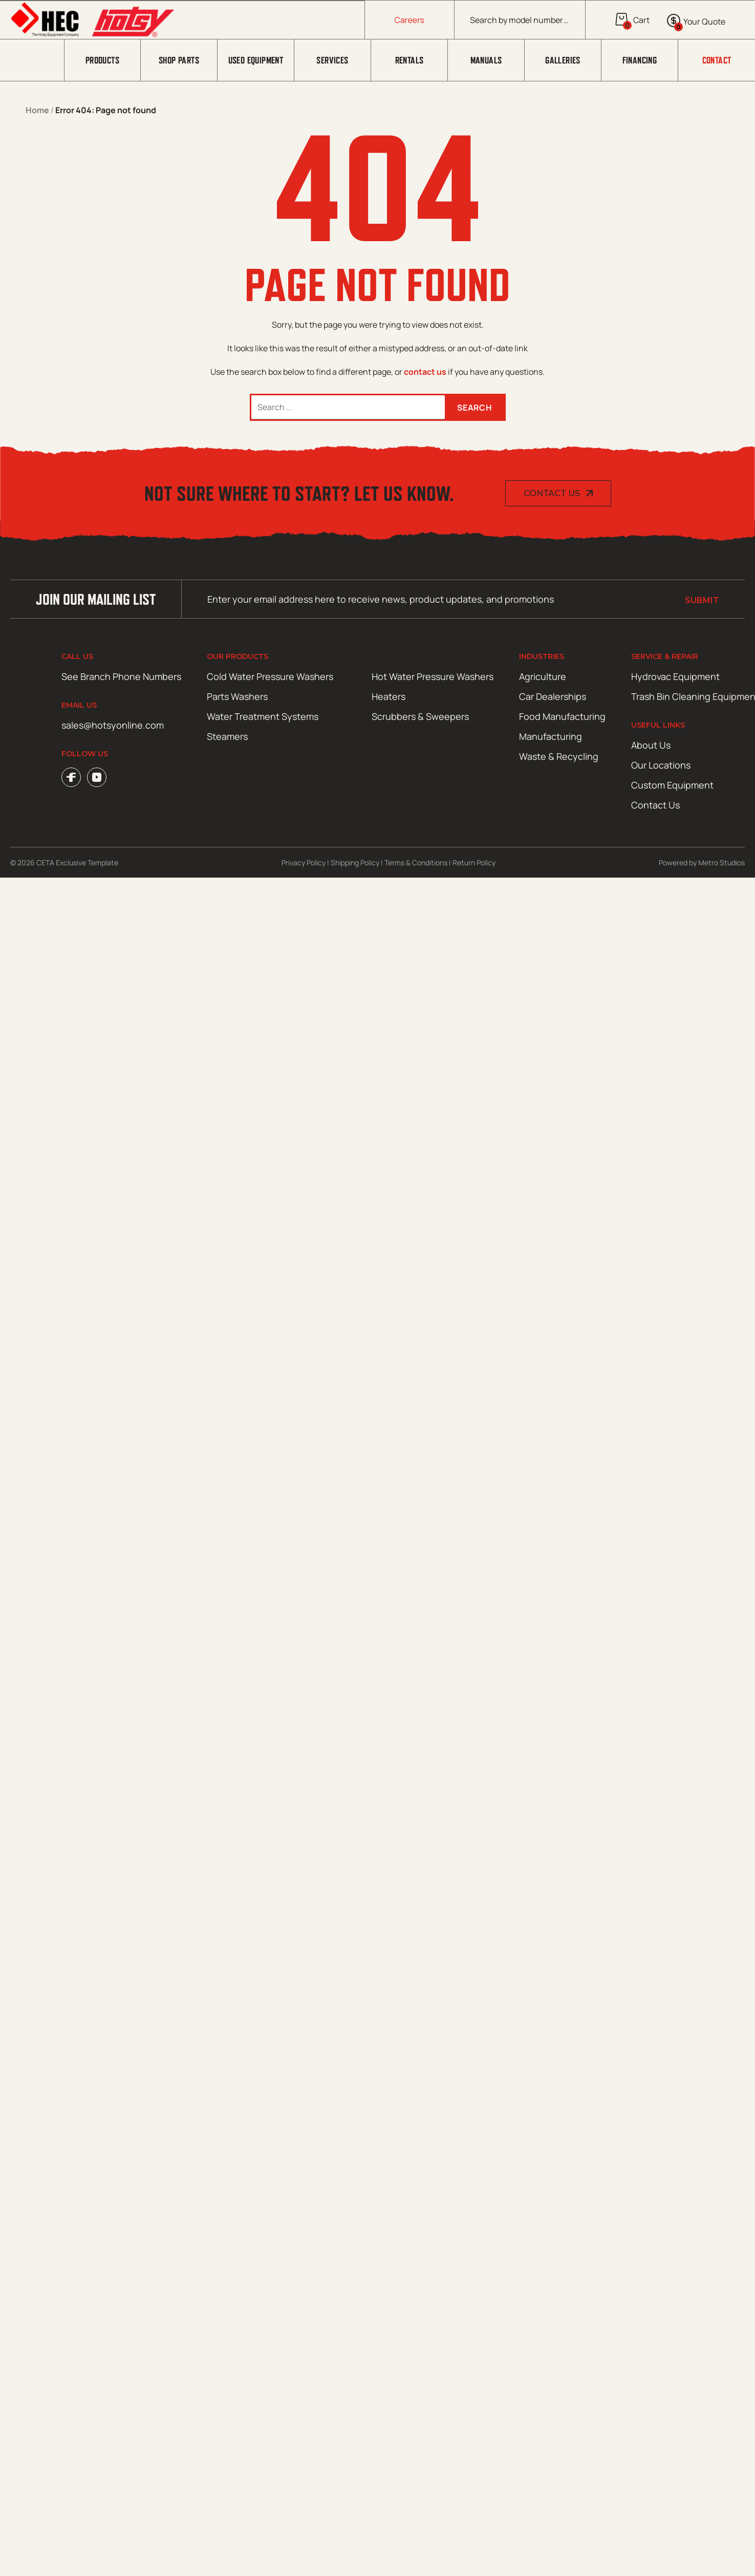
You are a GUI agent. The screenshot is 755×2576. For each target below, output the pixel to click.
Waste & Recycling (558, 756)
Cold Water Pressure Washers (270, 676)
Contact (716, 60)
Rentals (409, 60)
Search (474, 407)
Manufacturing (550, 736)
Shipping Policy (355, 862)
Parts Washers (237, 696)
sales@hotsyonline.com (112, 725)
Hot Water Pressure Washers (432, 676)
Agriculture (542, 676)
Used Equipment (256, 60)
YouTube (97, 777)
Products (102, 60)
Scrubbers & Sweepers (420, 716)
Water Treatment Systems (262, 716)
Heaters (388, 696)
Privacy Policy (304, 862)
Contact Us (552, 493)
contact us (425, 371)
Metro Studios (721, 862)
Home (37, 110)
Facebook (71, 777)
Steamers (227, 736)
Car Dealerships (552, 696)
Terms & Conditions (415, 862)
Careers (410, 20)
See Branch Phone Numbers (121, 676)
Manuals (486, 60)
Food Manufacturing (562, 716)
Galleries (562, 60)
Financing (639, 60)
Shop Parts (179, 60)
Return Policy (473, 862)
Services (332, 60)
